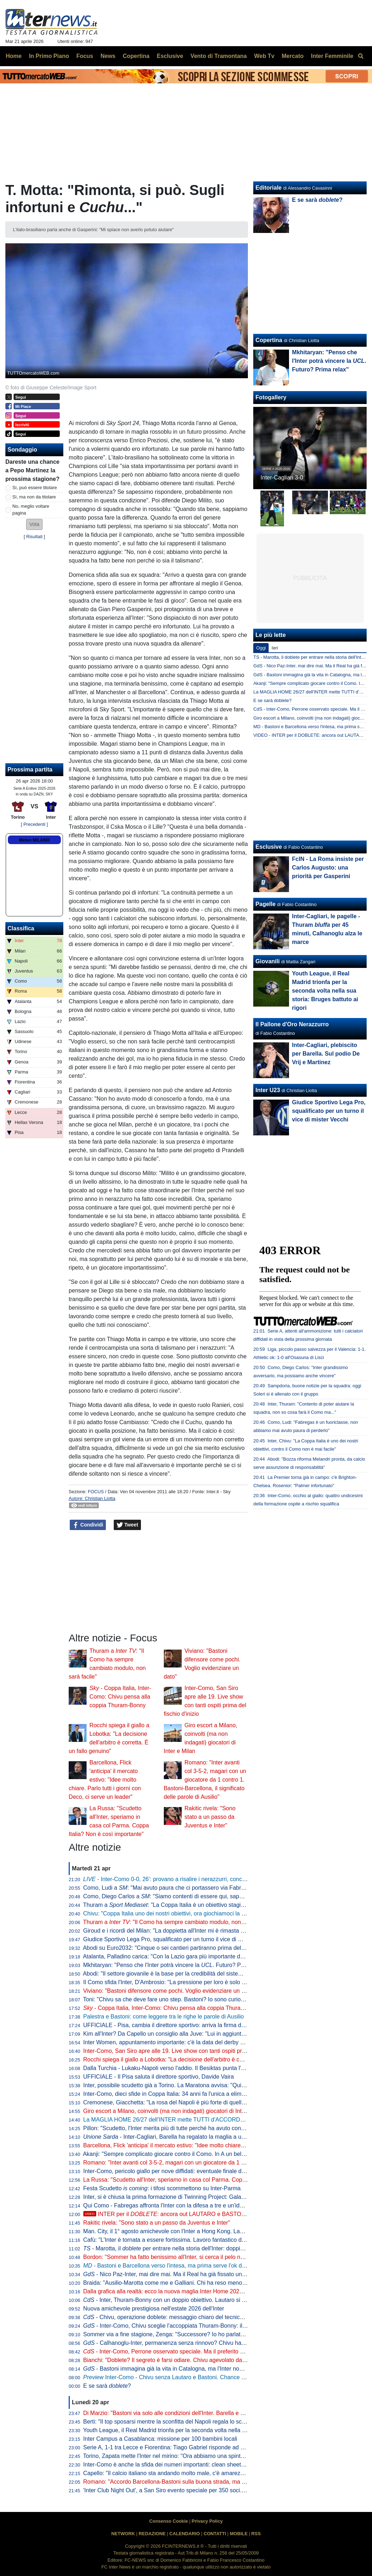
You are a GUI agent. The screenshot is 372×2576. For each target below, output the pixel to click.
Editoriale (268, 188)
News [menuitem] (108, 56)
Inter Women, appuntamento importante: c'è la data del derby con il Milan (176, 2042)
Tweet (127, 1525)
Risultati (34, 536)
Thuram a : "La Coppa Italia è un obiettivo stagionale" (169, 1905)
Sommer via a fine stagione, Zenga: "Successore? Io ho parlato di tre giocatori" (183, 2334)
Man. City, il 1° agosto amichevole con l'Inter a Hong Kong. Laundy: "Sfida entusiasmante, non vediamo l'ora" (221, 2231)
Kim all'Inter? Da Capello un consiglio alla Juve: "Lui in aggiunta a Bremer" (177, 2034)
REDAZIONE (152, 2533)
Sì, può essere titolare (35, 487)
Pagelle (265, 904)
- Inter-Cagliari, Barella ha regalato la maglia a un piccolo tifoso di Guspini (194, 2137)
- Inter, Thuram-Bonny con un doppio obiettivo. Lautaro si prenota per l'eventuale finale (199, 2300)
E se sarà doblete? (272, 700)
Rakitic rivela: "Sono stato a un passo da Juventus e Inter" (210, 1816)
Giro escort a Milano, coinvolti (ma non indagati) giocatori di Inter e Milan (175, 2111)
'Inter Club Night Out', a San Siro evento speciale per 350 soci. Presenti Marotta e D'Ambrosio (202, 2490)
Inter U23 (267, 1090)
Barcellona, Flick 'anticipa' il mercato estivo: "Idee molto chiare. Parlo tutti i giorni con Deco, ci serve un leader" (105, 1779)
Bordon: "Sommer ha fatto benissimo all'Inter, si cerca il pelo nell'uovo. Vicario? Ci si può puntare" (206, 2257)
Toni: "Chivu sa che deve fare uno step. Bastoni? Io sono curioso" (166, 1999)
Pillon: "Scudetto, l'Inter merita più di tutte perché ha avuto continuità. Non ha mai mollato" (197, 2128)
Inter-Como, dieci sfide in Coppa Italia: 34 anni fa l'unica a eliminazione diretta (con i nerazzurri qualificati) (217, 2094)
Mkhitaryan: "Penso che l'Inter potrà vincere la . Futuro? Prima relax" (175, 1965)
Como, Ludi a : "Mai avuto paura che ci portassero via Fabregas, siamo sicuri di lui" (193, 1888)
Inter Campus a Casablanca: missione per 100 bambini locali (160, 2439)
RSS (256, 2533)
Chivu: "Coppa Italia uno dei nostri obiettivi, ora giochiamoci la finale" (170, 1913)
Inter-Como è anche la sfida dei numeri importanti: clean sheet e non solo (176, 2464)
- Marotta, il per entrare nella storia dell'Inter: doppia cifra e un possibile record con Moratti (211, 2248)
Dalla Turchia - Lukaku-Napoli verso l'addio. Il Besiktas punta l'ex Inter (171, 2068)
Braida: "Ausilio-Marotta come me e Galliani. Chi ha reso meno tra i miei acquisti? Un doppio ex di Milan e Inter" (224, 2283)
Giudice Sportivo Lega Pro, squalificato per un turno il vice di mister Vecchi (177, 1939)
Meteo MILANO (34, 840)
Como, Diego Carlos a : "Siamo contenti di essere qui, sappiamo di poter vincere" (190, 1896)
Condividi (88, 1525)
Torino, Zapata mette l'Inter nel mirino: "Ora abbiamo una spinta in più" (172, 2456)
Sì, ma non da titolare (34, 497)
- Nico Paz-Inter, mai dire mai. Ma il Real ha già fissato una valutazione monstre (190, 2274)
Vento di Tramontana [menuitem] (219, 56)
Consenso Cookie (168, 2521)
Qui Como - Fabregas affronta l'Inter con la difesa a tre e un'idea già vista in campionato (194, 2205)
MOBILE (239, 2533)
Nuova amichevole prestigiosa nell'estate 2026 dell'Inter (153, 2308)
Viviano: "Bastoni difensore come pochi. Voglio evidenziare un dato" (169, 1991)
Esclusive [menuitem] (170, 56)
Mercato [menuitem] (292, 56)
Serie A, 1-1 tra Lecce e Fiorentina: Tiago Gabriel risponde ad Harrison (172, 2447)
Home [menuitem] (13, 56)
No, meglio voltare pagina (31, 509)
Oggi (261, 648)
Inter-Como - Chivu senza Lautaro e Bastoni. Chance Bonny (170, 2377)
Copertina (268, 340)
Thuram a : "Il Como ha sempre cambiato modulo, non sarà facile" (176, 1922)
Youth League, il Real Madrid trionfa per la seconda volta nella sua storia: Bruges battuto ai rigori (205, 2430)
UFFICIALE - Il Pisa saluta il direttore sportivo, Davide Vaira (158, 2077)
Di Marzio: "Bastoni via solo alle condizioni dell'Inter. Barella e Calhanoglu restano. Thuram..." (201, 2413)
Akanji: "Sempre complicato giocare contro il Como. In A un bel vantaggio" (176, 2154)
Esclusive (268, 847)
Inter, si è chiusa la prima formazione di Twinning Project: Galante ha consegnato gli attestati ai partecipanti (218, 2197)
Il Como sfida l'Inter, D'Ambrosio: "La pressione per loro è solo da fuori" (173, 1982)
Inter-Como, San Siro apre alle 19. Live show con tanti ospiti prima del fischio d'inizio (190, 2051)
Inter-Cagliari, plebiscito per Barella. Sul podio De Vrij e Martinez (325, 1053)
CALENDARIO (184, 2533)
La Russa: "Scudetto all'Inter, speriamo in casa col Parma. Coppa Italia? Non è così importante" (204, 2180)
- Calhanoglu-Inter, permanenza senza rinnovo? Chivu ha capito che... (178, 2343)
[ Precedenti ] (34, 824)
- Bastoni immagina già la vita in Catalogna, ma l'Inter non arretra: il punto (183, 2369)
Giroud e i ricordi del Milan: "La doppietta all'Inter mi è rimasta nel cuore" (174, 1931)
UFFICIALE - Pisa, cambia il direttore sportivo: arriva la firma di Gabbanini (176, 2025)
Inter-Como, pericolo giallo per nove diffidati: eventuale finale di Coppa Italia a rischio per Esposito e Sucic (217, 2171)
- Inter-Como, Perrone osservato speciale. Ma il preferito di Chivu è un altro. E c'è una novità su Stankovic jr (226, 2351)
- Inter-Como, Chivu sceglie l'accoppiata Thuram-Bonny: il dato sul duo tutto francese (197, 2326)
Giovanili (267, 961)
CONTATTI (215, 2533)
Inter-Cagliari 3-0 (281, 477)
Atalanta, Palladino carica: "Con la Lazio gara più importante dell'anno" (172, 1956)
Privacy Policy (207, 2521)
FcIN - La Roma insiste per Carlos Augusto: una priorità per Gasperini (328, 867)
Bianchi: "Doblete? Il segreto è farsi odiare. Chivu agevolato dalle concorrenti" (181, 2360)
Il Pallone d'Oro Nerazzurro (292, 1024)
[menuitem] (360, 56)
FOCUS (96, 1491)
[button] (34, 524)
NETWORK (123, 2533)
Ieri (274, 648)
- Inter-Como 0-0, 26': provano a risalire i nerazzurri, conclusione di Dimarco (186, 1879)
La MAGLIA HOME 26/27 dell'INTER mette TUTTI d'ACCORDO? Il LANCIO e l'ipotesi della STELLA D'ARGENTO (227, 2120)
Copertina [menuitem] (136, 56)
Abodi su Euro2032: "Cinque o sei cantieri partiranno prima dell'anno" (170, 1948)
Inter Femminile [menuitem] (332, 56)
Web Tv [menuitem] (264, 56)
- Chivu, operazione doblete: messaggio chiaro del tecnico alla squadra (179, 2317)
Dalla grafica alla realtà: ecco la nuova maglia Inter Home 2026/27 (167, 2291)
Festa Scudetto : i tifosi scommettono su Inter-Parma (162, 2188)
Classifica (21, 928)
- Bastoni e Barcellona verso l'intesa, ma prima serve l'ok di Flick (170, 2266)
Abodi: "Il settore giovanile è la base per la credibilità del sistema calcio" (173, 1974)
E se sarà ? (107, 2386)
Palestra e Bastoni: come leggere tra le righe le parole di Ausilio (163, 2016)
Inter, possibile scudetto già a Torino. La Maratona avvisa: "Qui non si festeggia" (184, 2085)
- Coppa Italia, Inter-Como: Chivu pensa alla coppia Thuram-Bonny (120, 1696)
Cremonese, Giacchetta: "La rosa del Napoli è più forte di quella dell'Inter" (176, 2102)
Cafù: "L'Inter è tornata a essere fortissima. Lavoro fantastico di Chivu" (172, 2240)
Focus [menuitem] (84, 56)
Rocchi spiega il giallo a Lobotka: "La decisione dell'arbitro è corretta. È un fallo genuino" (195, 2059)
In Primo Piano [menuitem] (49, 56)
